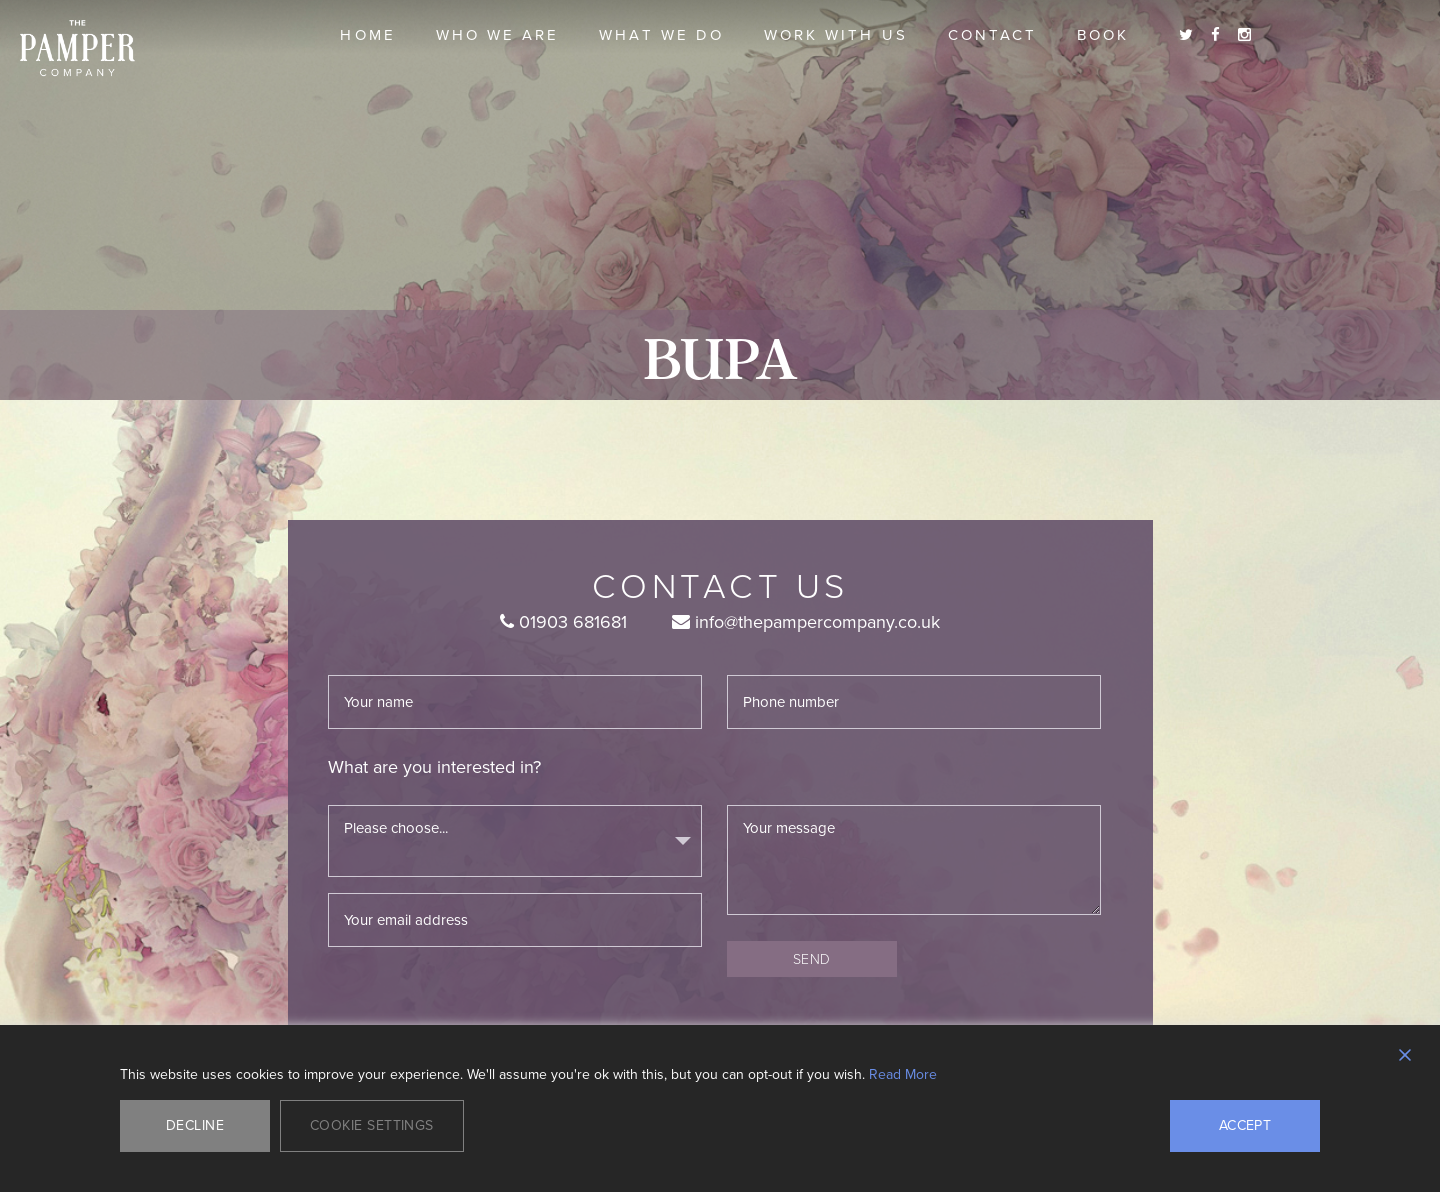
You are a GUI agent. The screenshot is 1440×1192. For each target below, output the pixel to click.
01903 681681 (563, 622)
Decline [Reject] (195, 1125)
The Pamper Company (77, 48)
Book (1103, 35)
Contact (992, 35)
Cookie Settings (372, 1125)
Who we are (498, 35)
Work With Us (836, 35)
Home (367, 35)
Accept (1245, 1125)
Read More (903, 1075)
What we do (661, 35)
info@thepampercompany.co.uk (806, 622)
